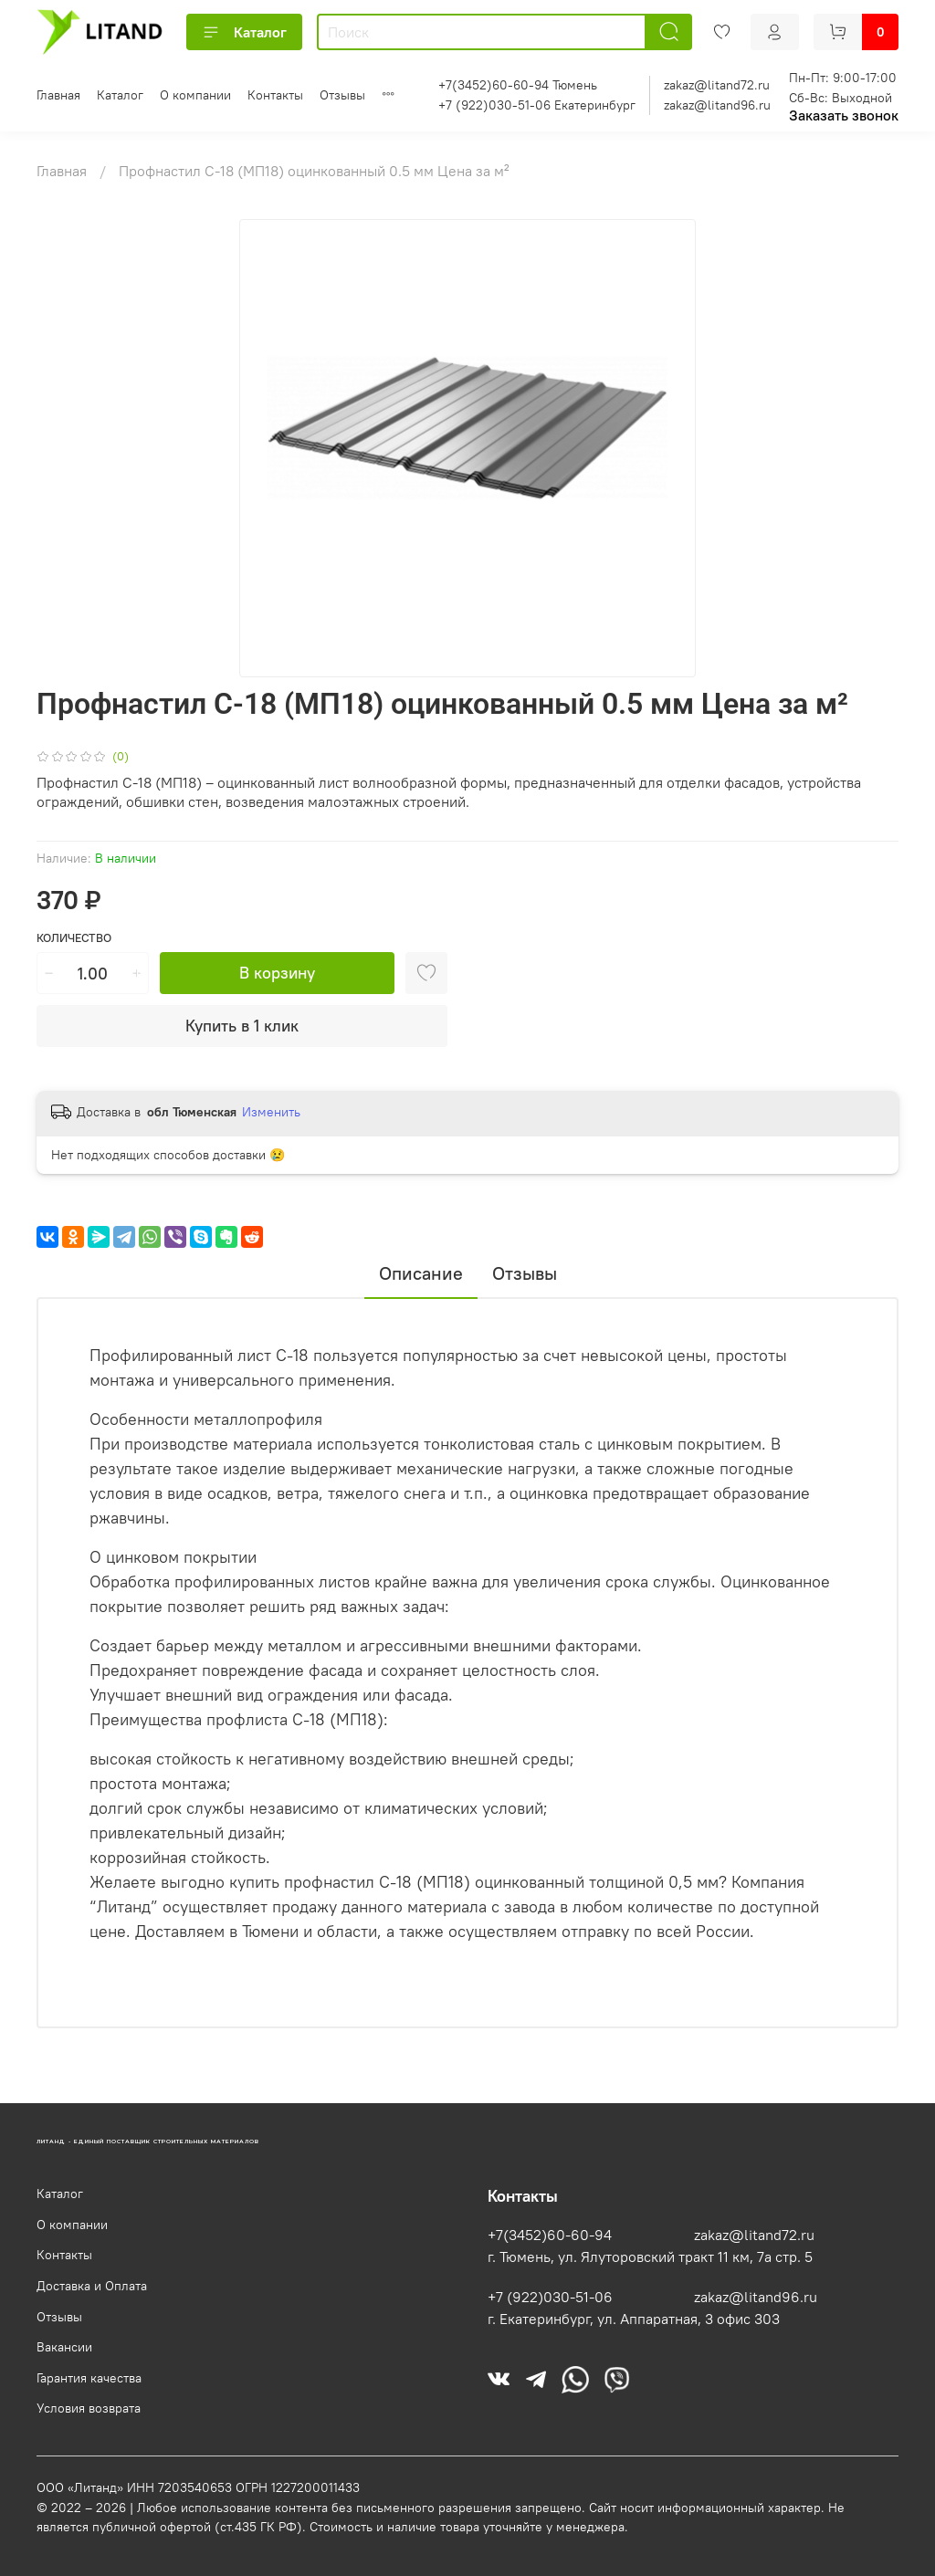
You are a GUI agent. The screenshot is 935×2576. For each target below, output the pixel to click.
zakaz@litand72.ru (717, 85)
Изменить (271, 1112)
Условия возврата (89, 2408)
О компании (195, 95)
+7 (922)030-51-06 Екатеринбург (537, 105)
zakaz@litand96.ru (717, 105)
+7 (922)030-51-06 (550, 2297)
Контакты (275, 95)
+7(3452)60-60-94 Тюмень (517, 85)
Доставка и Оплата (92, 2286)
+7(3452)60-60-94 (550, 2234)
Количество (74, 938)
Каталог (244, 32)
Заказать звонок (843, 115)
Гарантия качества (89, 2378)
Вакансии (64, 2347)
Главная (58, 95)
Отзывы (342, 95)
